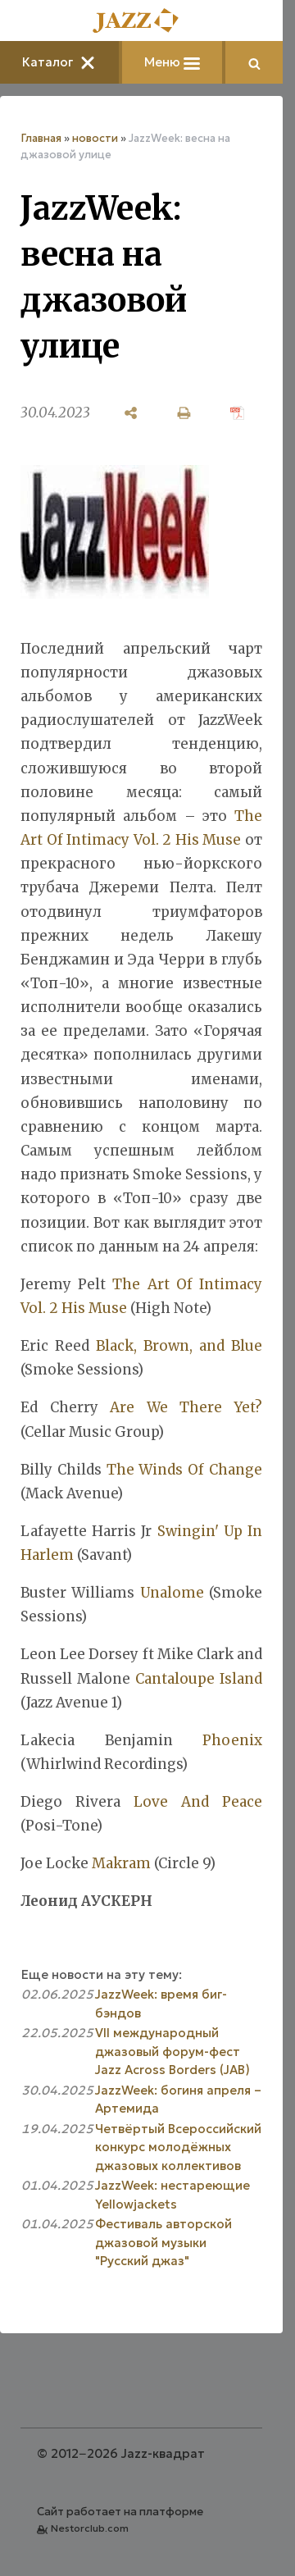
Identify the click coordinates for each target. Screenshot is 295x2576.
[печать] (184, 413)
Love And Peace (198, 1802)
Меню (172, 62)
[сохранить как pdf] (237, 413)
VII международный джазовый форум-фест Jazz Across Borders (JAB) (172, 2051)
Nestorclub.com (90, 2528)
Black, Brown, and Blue (179, 1346)
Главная (40, 138)
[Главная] (142, 21)
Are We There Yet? (186, 1407)
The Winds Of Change (184, 1470)
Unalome (172, 1593)
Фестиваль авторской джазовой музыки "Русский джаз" (163, 2242)
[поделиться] (131, 413)
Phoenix (232, 1740)
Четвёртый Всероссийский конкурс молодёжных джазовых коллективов (178, 2147)
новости (95, 138)
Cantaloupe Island (198, 1679)
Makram (121, 1863)
